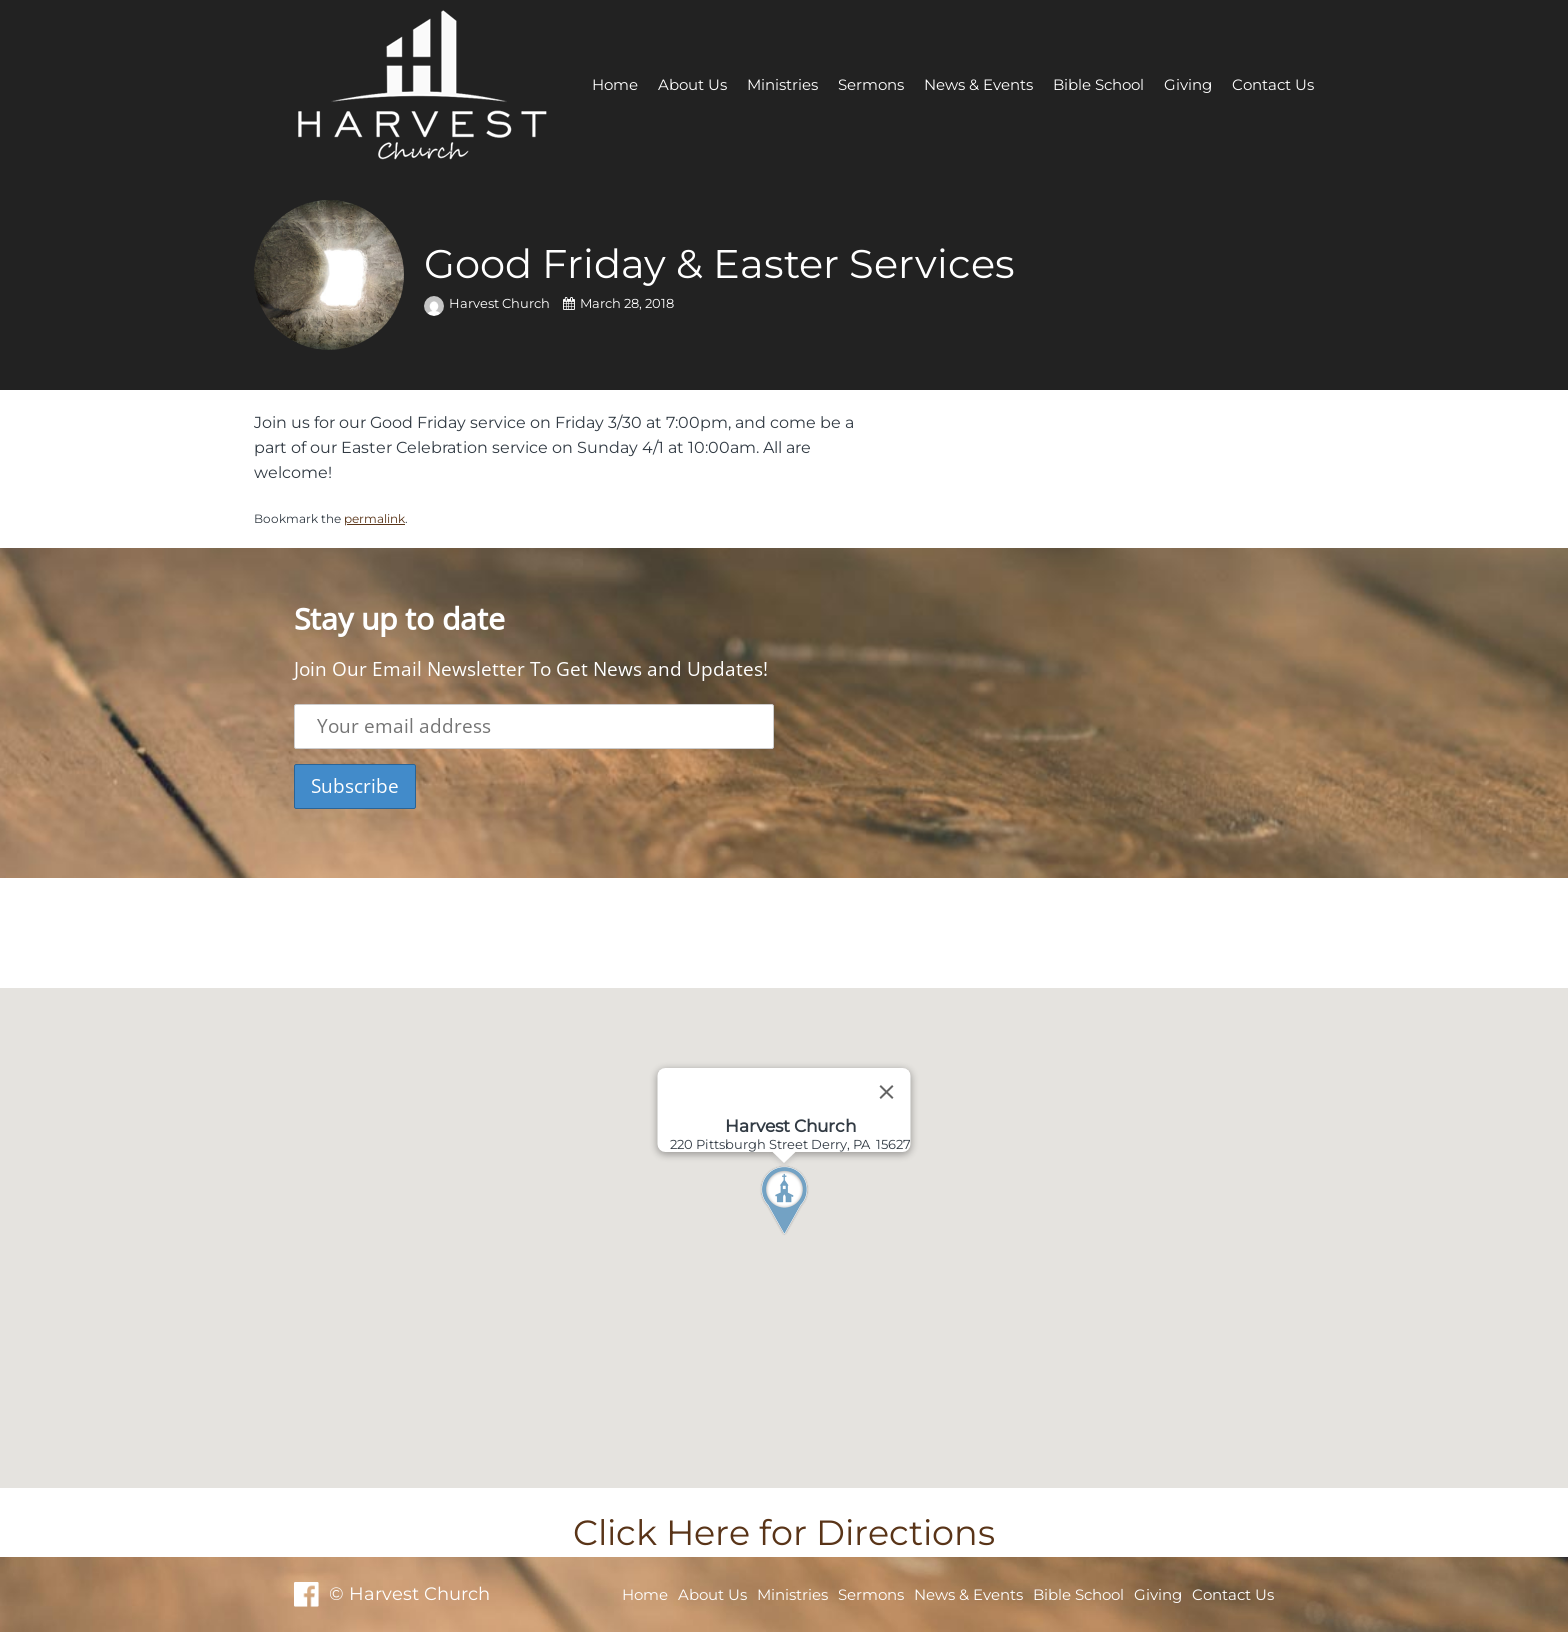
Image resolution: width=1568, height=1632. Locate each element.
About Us (692, 84)
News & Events (978, 84)
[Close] (887, 1092)
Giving (1188, 84)
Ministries (782, 84)
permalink (374, 518)
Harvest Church (488, 303)
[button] (821, 1238)
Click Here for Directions (784, 1532)
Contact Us (1273, 84)
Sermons (871, 84)
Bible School (1098, 84)
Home (615, 84)
